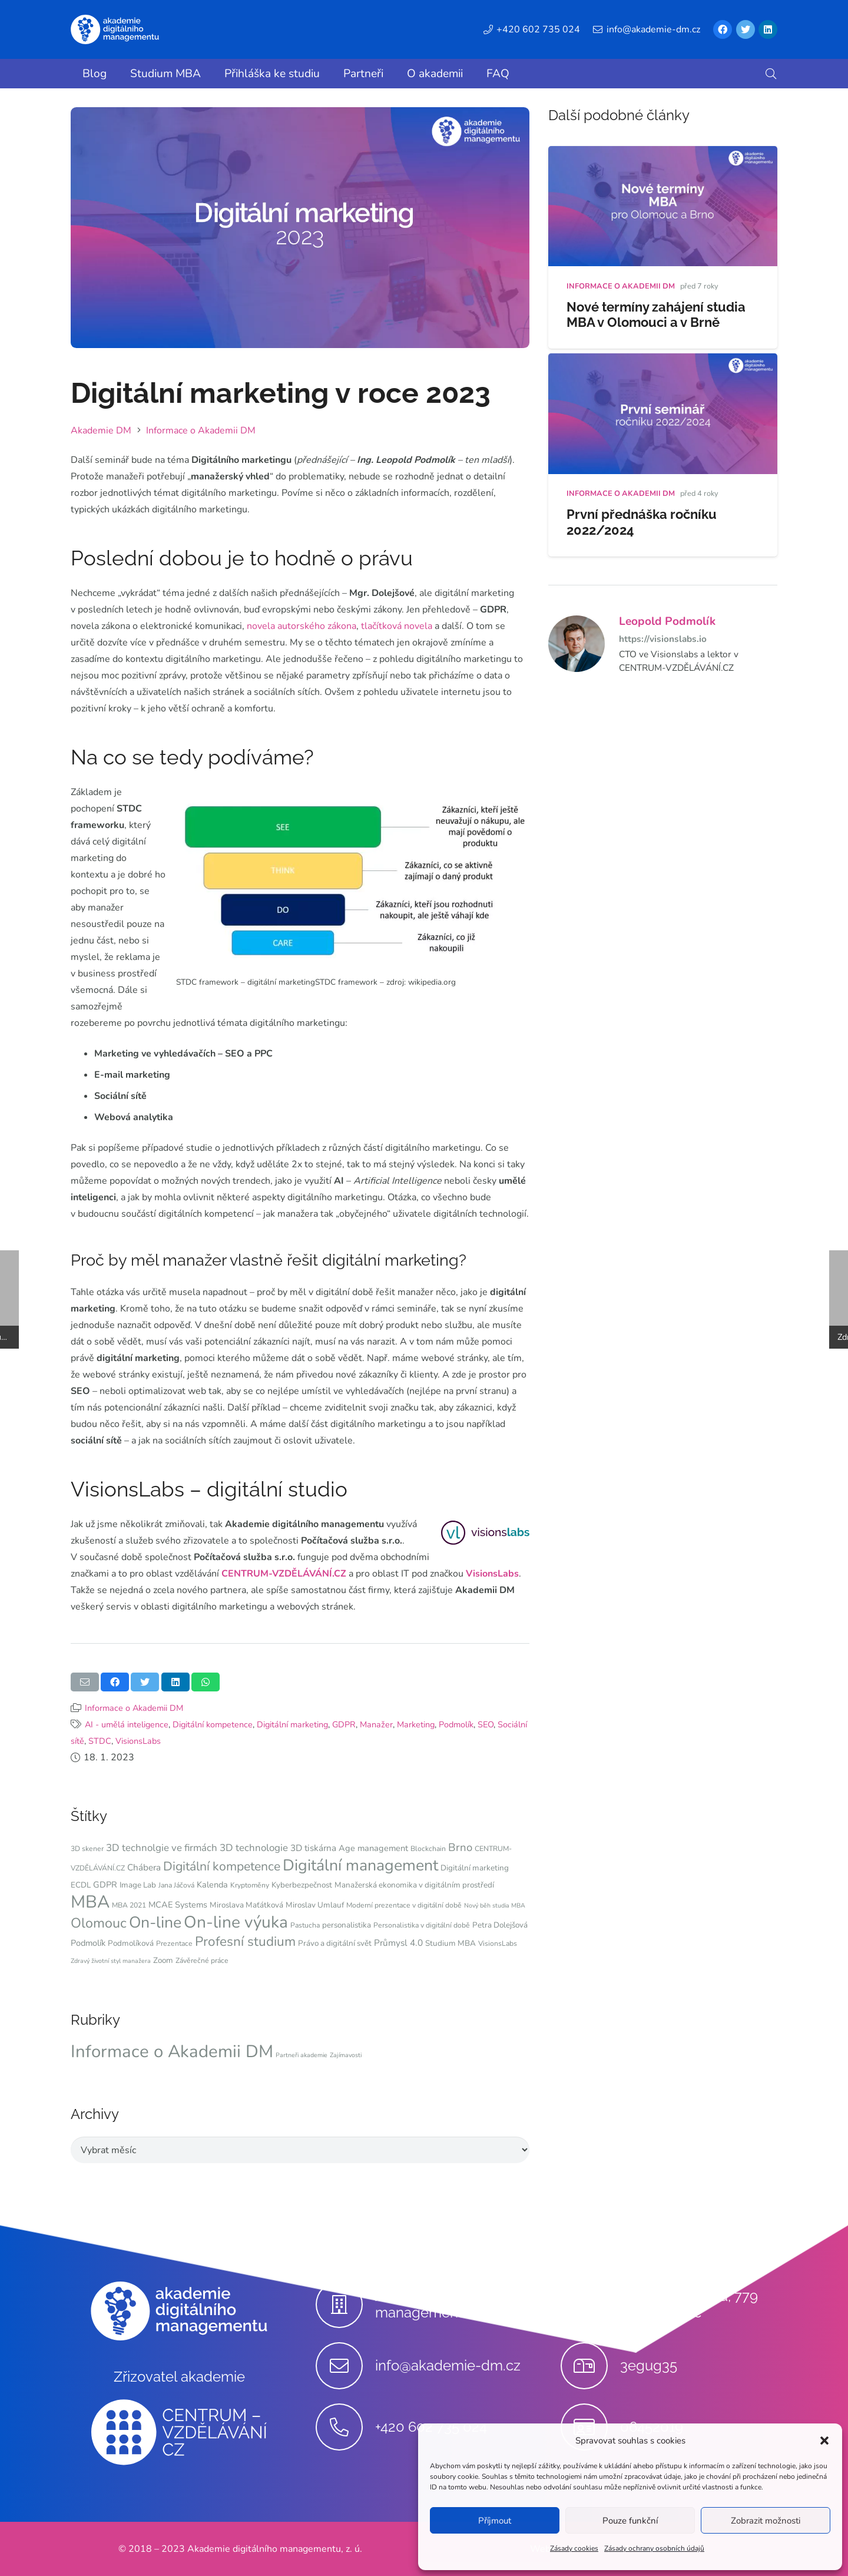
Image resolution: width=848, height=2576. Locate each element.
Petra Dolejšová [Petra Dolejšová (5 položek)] (500, 1925)
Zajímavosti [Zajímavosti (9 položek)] (346, 2055)
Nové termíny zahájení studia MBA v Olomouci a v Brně (656, 314)
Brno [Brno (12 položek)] (460, 1847)
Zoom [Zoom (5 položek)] (163, 1960)
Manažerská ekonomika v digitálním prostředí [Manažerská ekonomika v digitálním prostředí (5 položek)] (414, 1884)
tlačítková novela (396, 626)
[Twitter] (745, 29)
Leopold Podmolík (667, 621)
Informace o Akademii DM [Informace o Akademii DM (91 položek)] (172, 2051)
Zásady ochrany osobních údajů (654, 2548)
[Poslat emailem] (85, 1682)
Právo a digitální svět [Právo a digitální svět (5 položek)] (335, 1943)
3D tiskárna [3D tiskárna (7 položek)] (313, 1848)
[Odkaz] (115, 29)
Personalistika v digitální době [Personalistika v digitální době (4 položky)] (421, 1925)
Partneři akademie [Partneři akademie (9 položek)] (301, 2055)
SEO (485, 1724)
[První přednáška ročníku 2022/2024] (662, 361)
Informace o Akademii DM (134, 1708)
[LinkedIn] (767, 29)
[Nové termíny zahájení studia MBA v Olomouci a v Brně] (662, 154)
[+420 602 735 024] (345, 2427)
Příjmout (494, 2521)
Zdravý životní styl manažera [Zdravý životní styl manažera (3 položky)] (111, 1960)
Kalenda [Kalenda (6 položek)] (212, 1884)
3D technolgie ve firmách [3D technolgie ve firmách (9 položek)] (161, 1848)
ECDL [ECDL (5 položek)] (81, 1884)
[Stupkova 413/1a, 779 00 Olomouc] (590, 2304)
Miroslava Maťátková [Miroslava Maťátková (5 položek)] (246, 1905)
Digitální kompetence (213, 1724)
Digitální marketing (292, 1724)
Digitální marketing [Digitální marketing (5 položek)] (474, 1867)
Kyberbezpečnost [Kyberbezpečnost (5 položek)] (301, 1884)
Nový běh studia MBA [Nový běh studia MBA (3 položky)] (494, 1905)
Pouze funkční (630, 2521)
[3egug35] (590, 2365)
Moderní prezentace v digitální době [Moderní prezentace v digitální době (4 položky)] (404, 1905)
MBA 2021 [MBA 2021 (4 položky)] (129, 1905)
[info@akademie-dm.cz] (345, 2365)
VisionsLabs (492, 1573)
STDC (99, 1741)
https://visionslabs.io (663, 639)
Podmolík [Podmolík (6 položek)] (88, 1943)
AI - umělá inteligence (126, 1724)
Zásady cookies (574, 2548)
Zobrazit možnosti (765, 2521)
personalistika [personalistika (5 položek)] (346, 1925)
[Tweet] (145, 1682)
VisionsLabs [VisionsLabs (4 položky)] (497, 1943)
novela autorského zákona (301, 626)
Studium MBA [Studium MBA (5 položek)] (450, 1943)
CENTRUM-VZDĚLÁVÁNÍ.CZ (283, 1573)
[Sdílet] (115, 1682)
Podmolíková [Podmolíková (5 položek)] (131, 1943)
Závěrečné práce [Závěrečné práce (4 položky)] (201, 1960)
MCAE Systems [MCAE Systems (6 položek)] (177, 1905)
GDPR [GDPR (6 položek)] (105, 1884)
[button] (824, 2440)
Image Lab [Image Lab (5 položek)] (138, 1884)
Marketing (416, 1724)
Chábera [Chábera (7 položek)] (144, 1867)
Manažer (376, 1724)
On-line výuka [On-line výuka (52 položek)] (236, 1922)
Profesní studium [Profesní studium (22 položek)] (245, 1941)
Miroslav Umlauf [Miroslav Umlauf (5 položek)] (315, 1905)
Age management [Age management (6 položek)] (373, 1848)
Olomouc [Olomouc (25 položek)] (99, 1922)
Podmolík (456, 1724)
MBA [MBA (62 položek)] (90, 1901)
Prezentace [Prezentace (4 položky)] (174, 1943)
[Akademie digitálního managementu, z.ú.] (345, 2304)
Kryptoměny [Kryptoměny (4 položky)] (249, 1885)
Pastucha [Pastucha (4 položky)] (305, 1925)
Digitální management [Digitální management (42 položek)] (360, 1865)
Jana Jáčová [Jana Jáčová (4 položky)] (176, 1885)
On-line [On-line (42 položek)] (155, 1922)
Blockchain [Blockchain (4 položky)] (428, 1848)
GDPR (344, 1724)
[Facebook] (722, 29)
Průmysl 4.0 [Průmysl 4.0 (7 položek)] (398, 1943)
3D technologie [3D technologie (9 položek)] (254, 1848)
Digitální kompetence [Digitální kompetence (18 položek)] (221, 1866)
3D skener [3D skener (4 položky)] (87, 1848)
